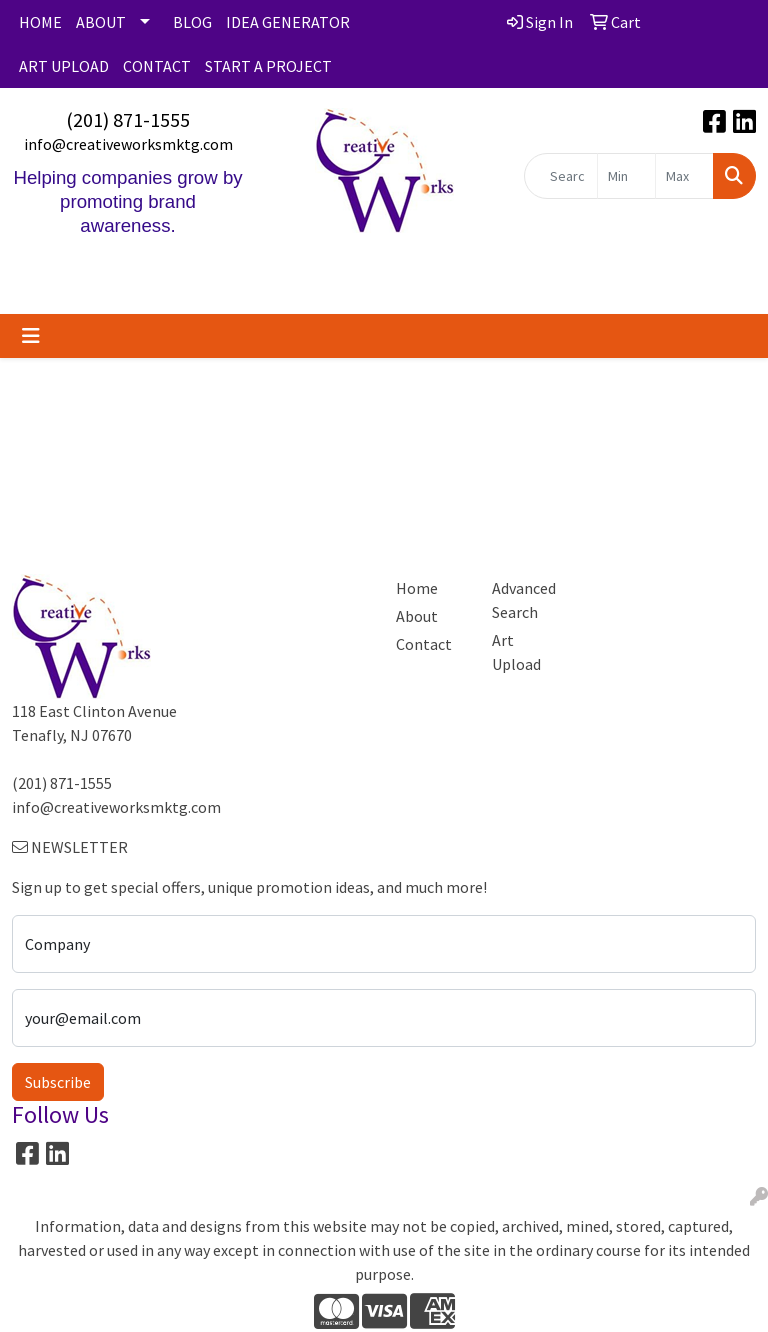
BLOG (192, 22)
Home (417, 588)
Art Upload (516, 652)
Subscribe (58, 1082)
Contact (424, 644)
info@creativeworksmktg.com (128, 144)
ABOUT (101, 22)
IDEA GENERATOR (288, 22)
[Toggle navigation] (31, 336)
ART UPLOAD (64, 66)
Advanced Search (524, 600)
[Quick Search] (561, 176)
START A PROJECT (268, 66)
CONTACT (157, 66)
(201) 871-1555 (128, 119)
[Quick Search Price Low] (626, 176)
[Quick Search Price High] (684, 176)
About (417, 616)
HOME (40, 22)
